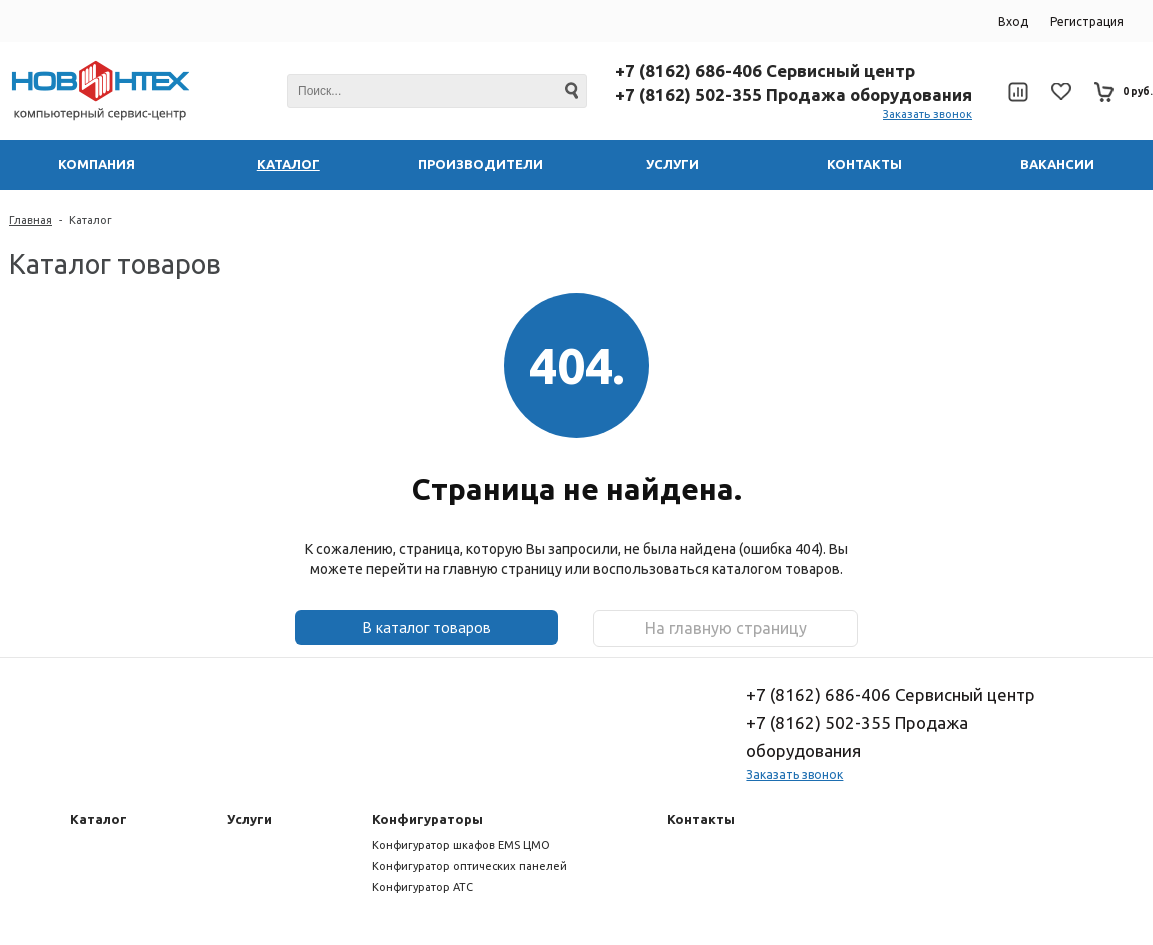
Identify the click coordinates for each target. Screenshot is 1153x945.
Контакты (701, 819)
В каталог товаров (426, 627)
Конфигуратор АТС (422, 887)
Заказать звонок (927, 114)
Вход (1013, 21)
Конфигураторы (427, 819)
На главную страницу (726, 628)
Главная (30, 220)
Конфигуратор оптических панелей (469, 866)
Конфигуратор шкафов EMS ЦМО (461, 845)
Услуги (249, 819)
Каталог (90, 220)
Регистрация (1087, 21)
